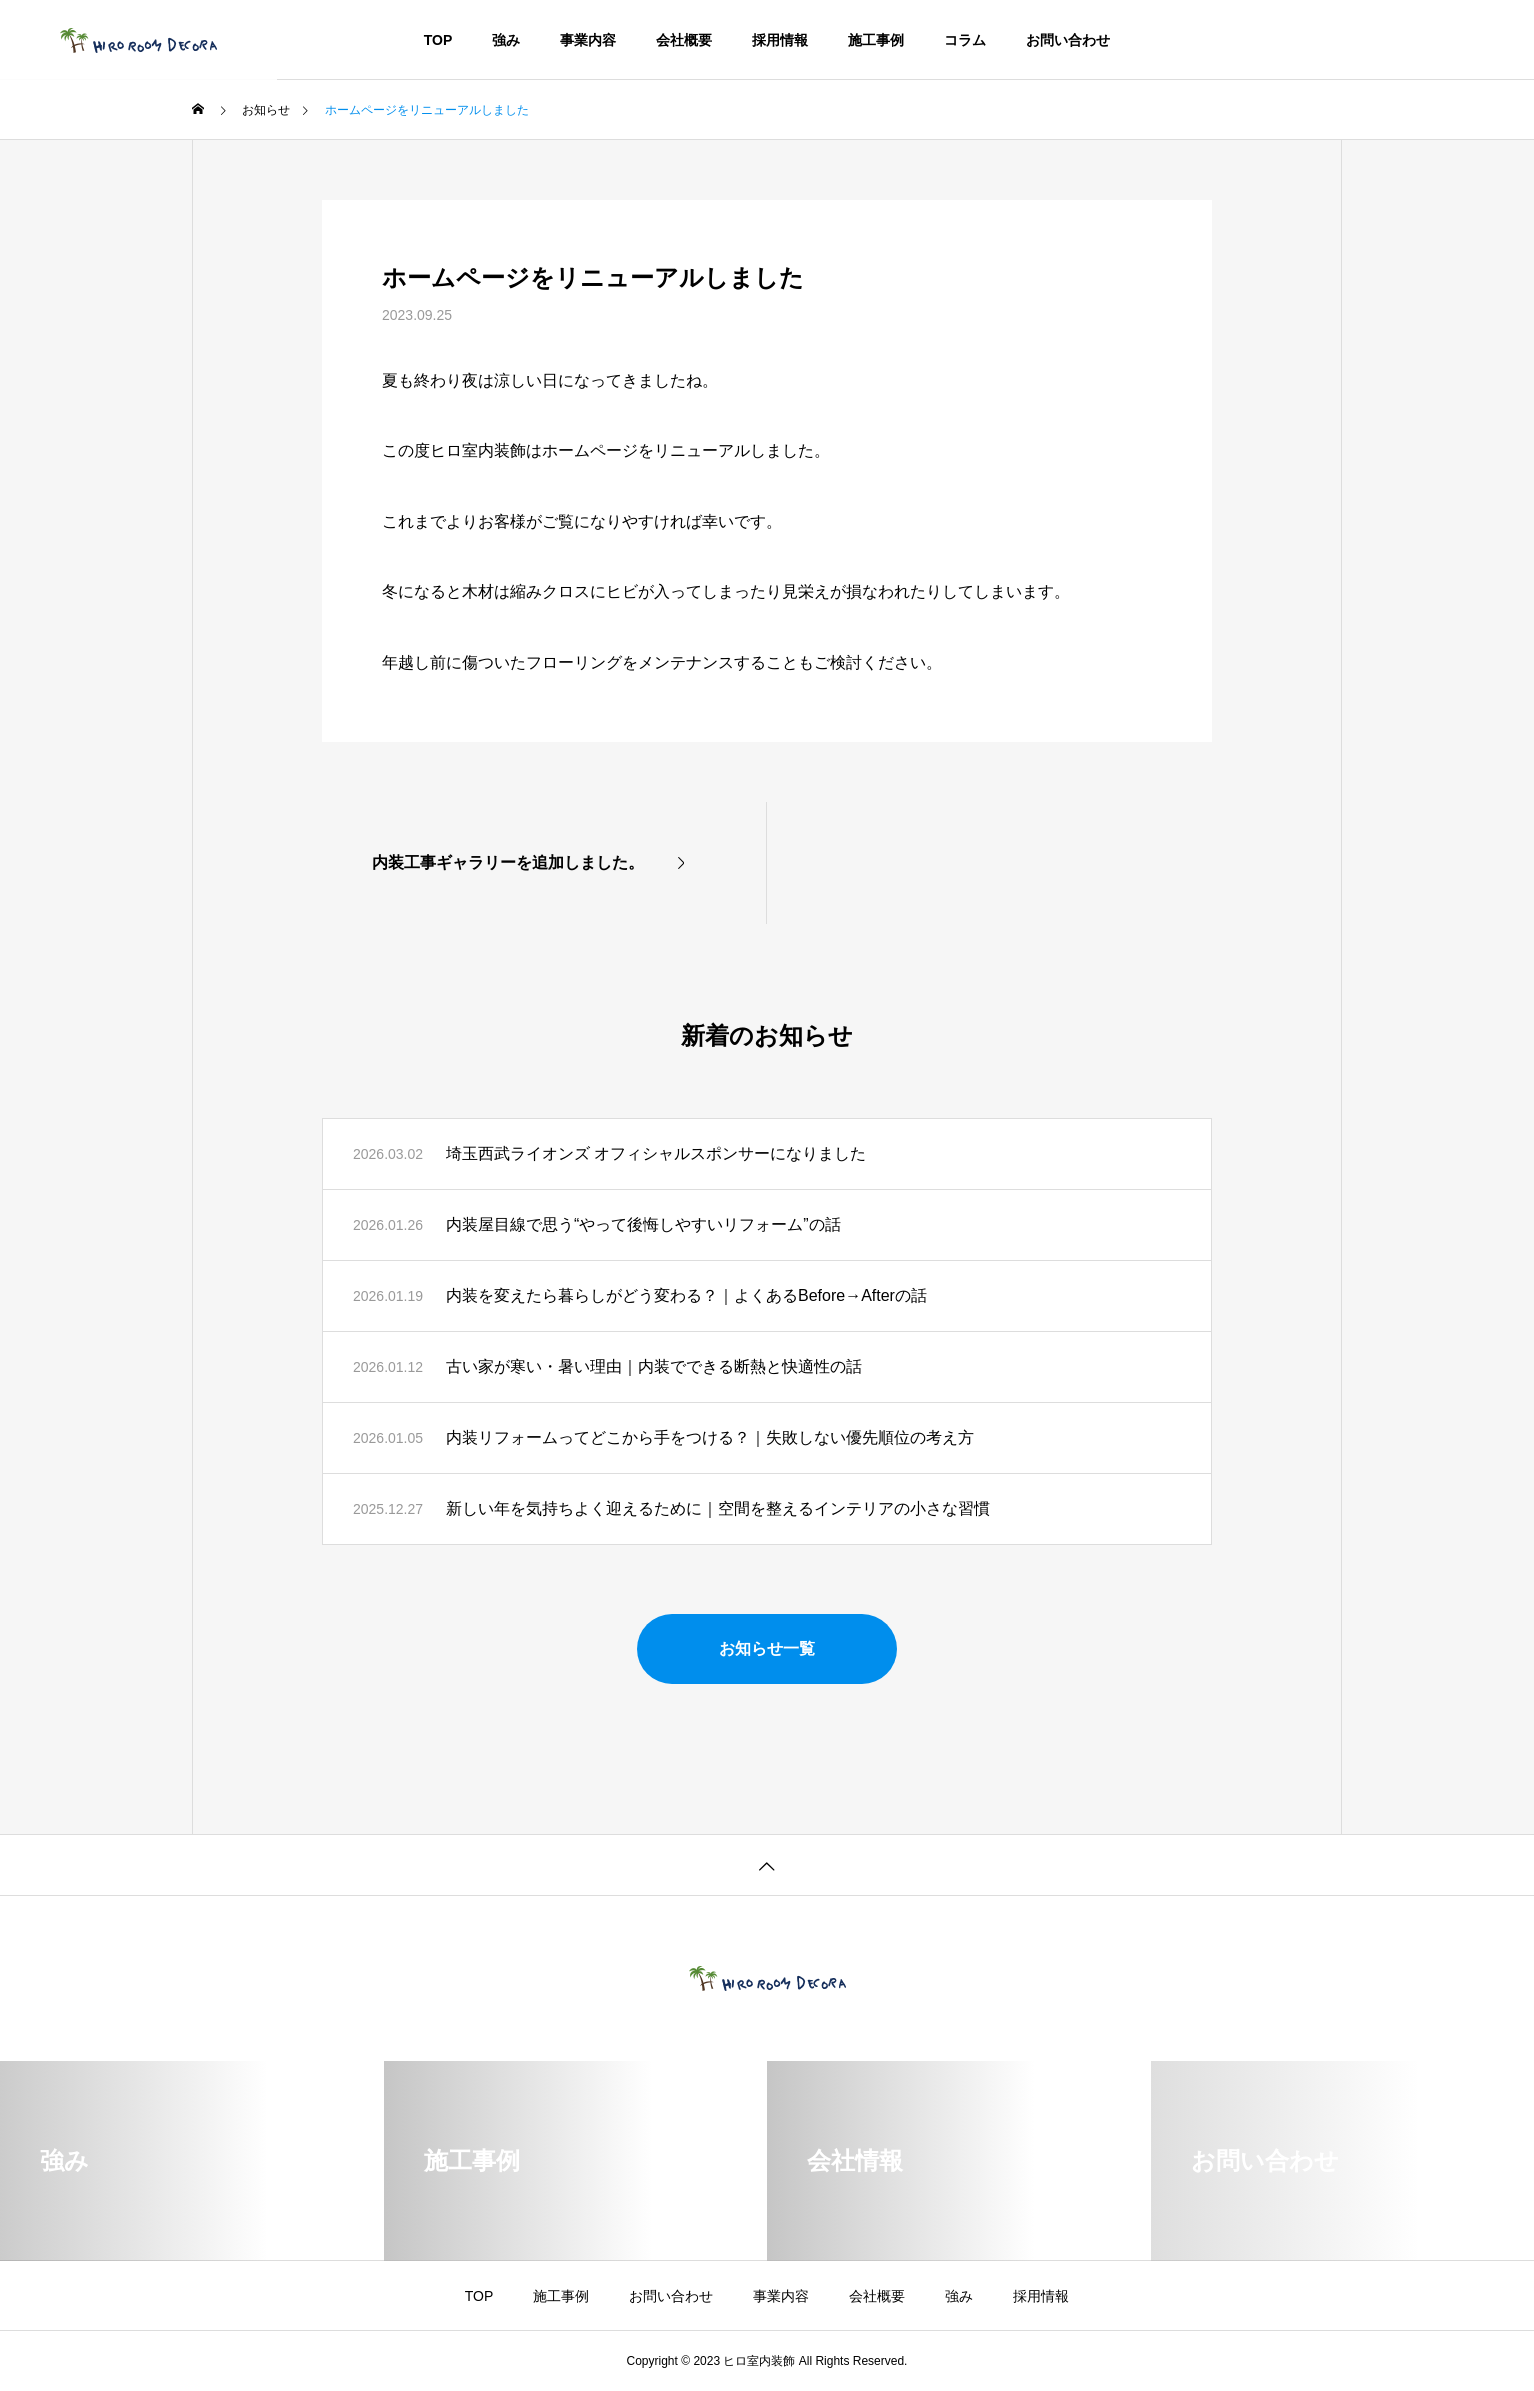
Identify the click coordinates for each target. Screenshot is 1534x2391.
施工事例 (876, 40)
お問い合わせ (1068, 40)
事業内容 (588, 40)
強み (506, 40)
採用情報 (780, 40)
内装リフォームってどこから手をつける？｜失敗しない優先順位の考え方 (710, 1437)
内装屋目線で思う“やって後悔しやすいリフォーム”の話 (643, 1224)
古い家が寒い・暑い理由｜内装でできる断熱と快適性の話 (654, 1366)
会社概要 (684, 40)
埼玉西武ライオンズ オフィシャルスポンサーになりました (656, 1153)
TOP (438, 40)
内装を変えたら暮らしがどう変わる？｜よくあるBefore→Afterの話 (686, 1295)
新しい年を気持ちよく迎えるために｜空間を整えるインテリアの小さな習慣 (718, 1508)
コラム (965, 40)
